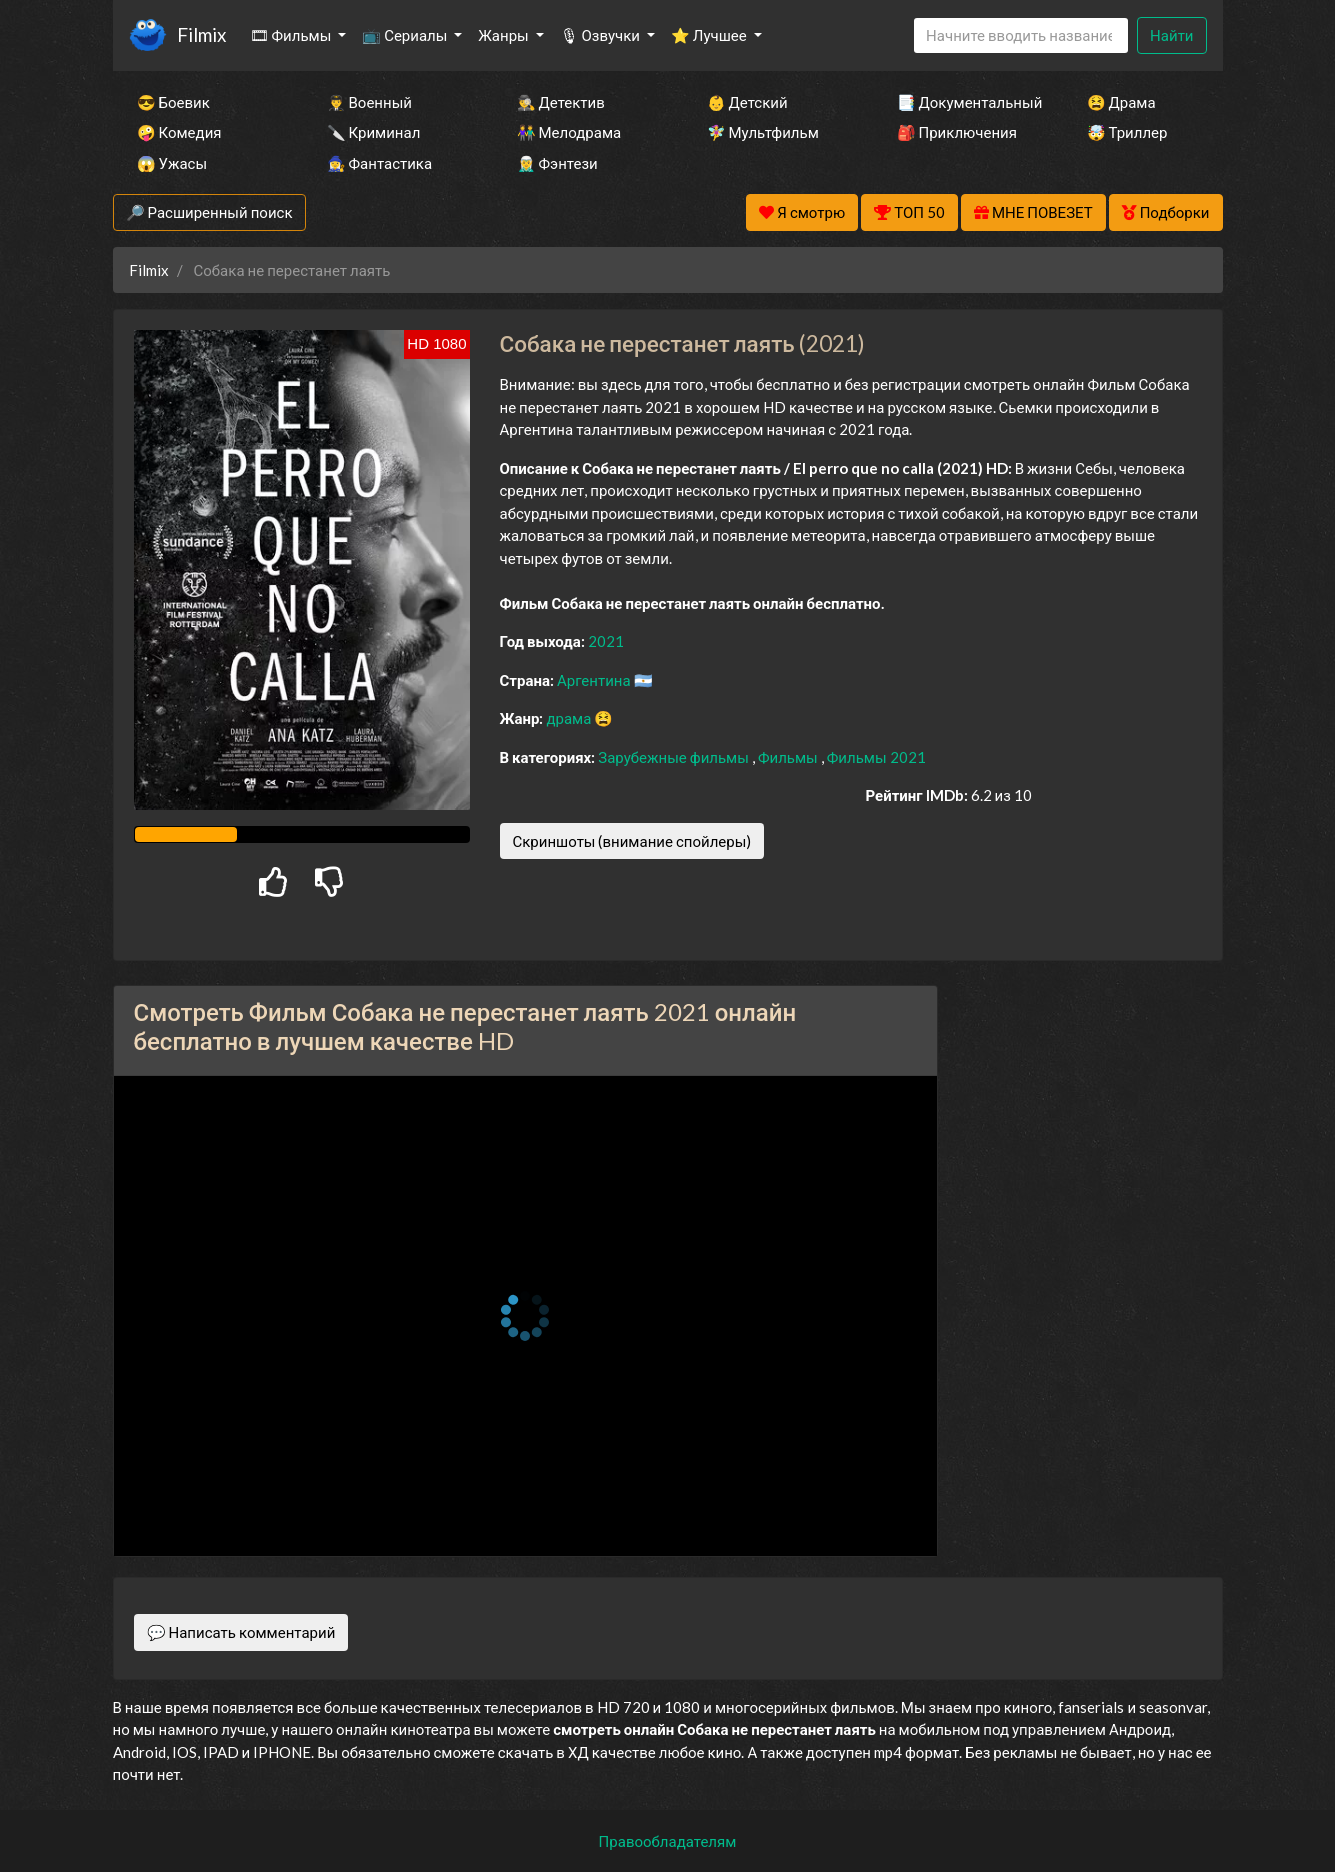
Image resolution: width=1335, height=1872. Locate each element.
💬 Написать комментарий (241, 1632)
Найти (1171, 35)
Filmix (201, 34)
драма (570, 718)
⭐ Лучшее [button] (710, 35)
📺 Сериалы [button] (406, 35)
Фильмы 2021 (876, 757)
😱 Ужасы (172, 163)
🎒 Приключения (957, 132)
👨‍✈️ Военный (369, 102)
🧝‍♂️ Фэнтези (557, 163)
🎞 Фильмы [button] (292, 35)
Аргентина (595, 680)
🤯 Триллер (1127, 132)
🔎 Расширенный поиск (209, 212)
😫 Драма (1121, 102)
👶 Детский (747, 102)
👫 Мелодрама (569, 132)
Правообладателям (668, 1841)
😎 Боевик (173, 102)
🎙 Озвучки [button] (601, 35)
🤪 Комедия (179, 132)
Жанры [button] (505, 35)
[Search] (1021, 35)
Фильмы (789, 757)
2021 (606, 641)
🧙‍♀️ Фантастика (380, 163)
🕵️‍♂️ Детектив (561, 102)
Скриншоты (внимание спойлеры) (632, 841)
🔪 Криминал (374, 132)
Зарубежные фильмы (675, 757)
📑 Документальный (965, 102)
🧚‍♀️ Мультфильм (763, 132)
